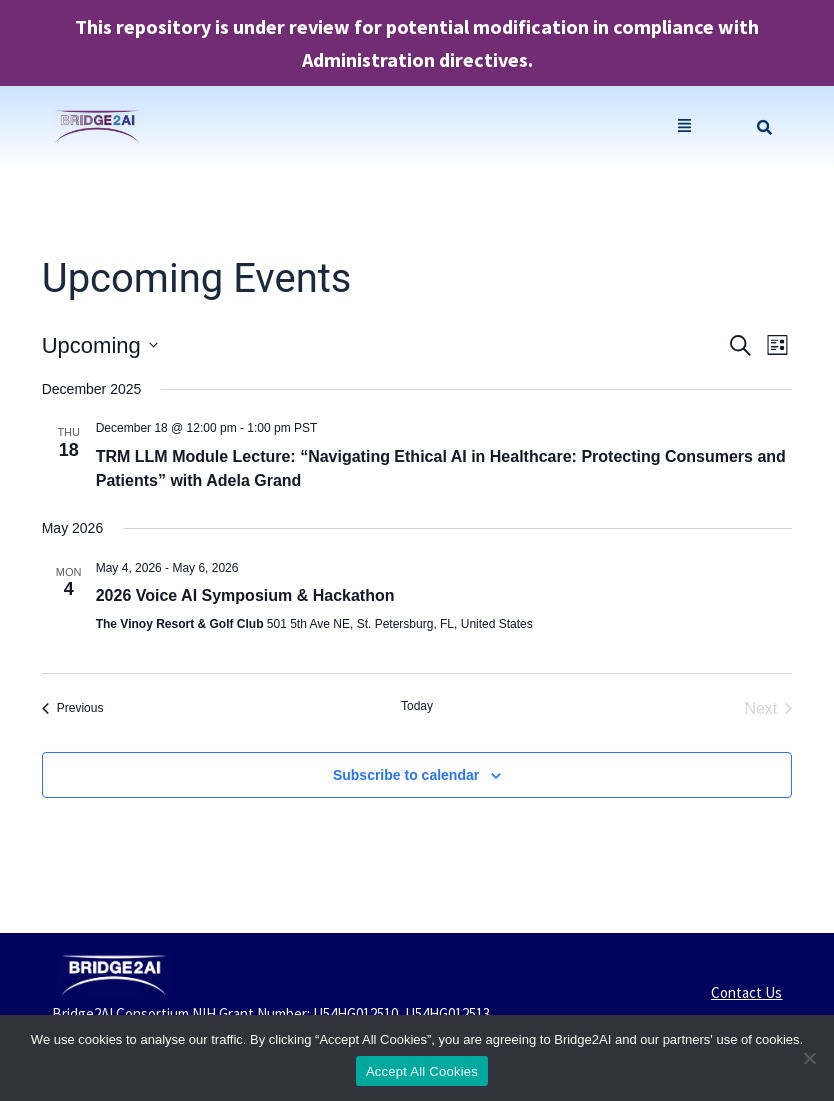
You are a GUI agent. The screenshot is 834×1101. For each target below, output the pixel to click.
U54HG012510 (355, 1013)
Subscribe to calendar (406, 775)
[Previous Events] (73, 709)
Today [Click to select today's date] (417, 706)
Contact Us (746, 992)
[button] (685, 127)
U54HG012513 (447, 1013)
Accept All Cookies (422, 1071)
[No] (809, 1058)
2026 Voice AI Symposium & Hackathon (245, 595)
